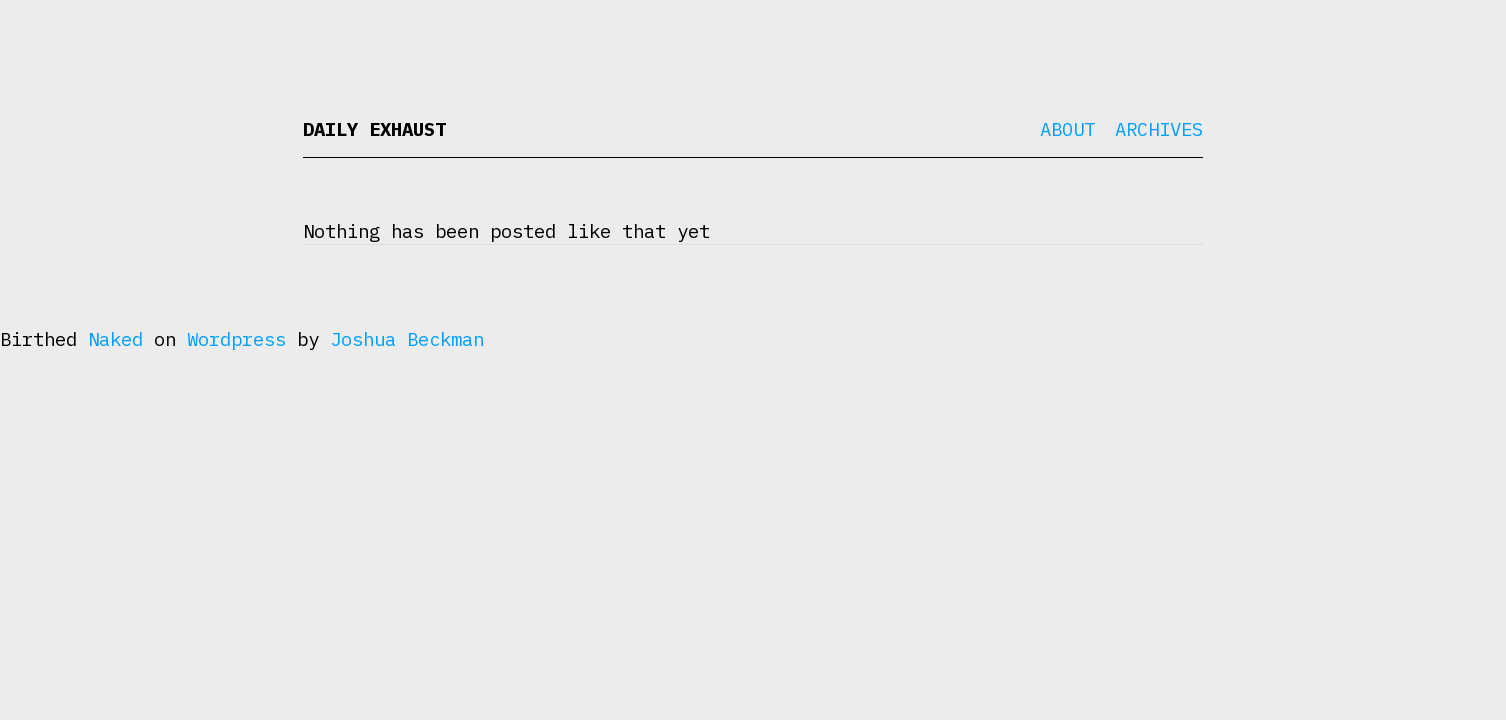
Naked (115, 339)
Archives (1159, 129)
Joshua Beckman (407, 339)
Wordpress (236, 339)
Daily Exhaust (374, 129)
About (1067, 129)
